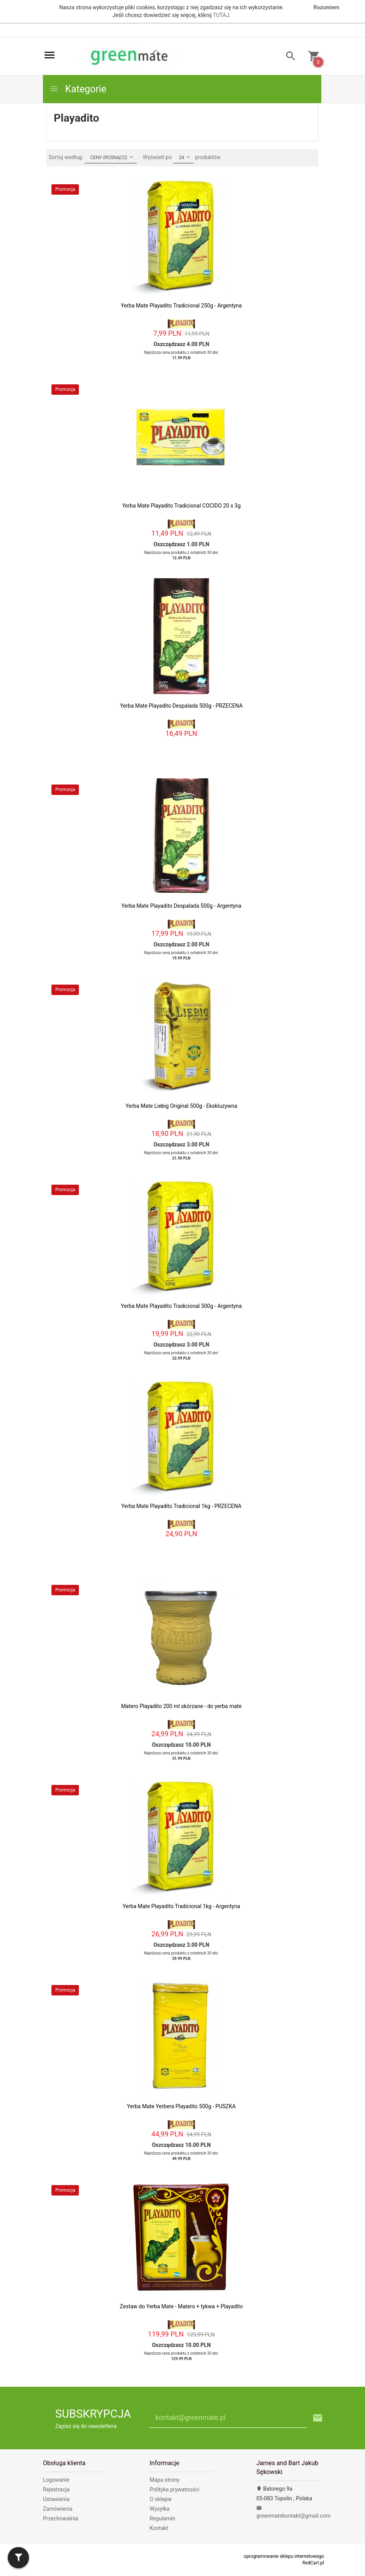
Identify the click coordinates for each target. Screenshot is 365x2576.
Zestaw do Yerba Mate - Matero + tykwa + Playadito (181, 2306)
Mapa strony (165, 2480)
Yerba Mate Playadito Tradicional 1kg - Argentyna (181, 1906)
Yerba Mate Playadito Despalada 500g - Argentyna (181, 906)
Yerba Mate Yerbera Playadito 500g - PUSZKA (181, 2106)
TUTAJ (221, 15)
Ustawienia (56, 2499)
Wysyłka (159, 2509)
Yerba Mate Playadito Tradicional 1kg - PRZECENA (181, 1506)
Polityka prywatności (175, 2489)
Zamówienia (57, 2509)
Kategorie (77, 89)
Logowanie (56, 2480)
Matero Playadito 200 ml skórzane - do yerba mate (181, 1706)
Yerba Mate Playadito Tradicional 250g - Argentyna (181, 305)
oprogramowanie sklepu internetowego (284, 2556)
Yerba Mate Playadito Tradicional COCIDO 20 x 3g (181, 506)
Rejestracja (56, 2489)
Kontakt (159, 2528)
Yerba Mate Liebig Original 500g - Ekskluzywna (181, 1106)
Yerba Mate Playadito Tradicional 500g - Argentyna (181, 1306)
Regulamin (162, 2518)
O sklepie (161, 2499)
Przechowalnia (60, 2518)
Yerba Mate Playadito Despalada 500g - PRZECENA (181, 706)
